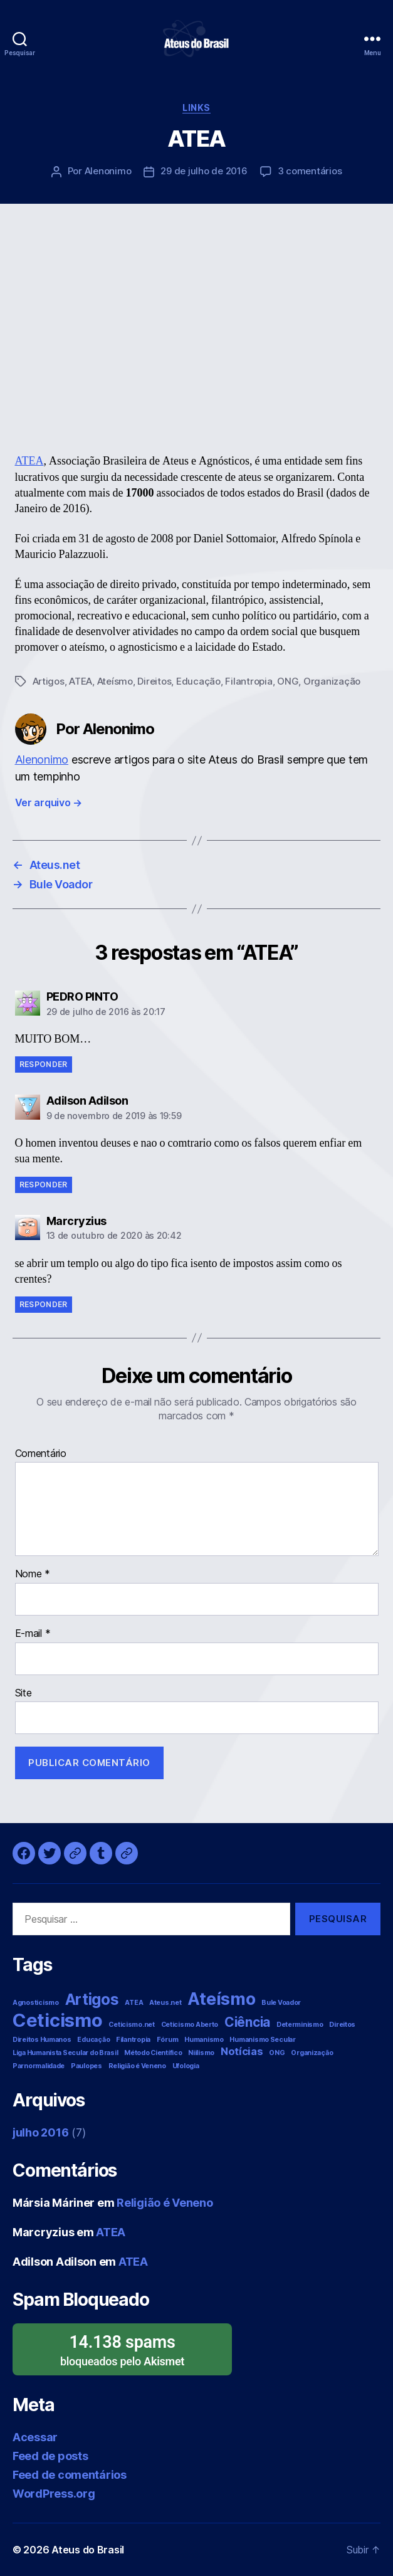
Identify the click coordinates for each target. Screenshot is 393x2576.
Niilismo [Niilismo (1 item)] (201, 2053)
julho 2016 (40, 2132)
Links (196, 107)
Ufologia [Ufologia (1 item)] (185, 2066)
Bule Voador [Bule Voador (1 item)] (281, 2003)
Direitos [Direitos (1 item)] (342, 2025)
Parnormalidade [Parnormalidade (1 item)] (39, 2066)
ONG (287, 681)
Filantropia (248, 681)
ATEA (29, 461)
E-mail (33, 1633)
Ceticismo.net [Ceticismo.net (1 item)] (131, 2025)
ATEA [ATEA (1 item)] (134, 2003)
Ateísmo (115, 681)
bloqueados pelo (122, 2349)
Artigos (49, 681)
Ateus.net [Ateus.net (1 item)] (165, 2003)
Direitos (154, 681)
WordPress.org (54, 2493)
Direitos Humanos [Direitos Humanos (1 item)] (42, 2040)
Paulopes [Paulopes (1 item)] (86, 2066)
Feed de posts (50, 2456)
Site (23, 1693)
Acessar (35, 2437)
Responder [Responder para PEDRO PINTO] (43, 1064)
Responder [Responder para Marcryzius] (43, 1304)
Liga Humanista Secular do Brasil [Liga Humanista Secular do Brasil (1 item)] (65, 2053)
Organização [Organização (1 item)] (312, 2053)
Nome (32, 1574)
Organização (331, 681)
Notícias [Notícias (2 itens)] (242, 2051)
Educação (198, 681)
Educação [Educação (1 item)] (93, 2040)
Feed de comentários (70, 2474)
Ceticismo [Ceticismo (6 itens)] (58, 2020)
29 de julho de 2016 (203, 171)
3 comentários (310, 171)
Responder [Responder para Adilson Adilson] (43, 1184)
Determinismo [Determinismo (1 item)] (299, 2025)
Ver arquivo (49, 802)
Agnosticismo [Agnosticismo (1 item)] (36, 2003)
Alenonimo (108, 171)
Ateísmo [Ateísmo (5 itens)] (221, 1999)
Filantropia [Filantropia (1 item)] (133, 2040)
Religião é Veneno (164, 2202)
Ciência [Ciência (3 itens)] (247, 2022)
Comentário (40, 1453)
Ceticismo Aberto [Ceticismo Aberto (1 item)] (190, 2025)
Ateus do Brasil (87, 2549)
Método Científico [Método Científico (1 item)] (153, 2053)
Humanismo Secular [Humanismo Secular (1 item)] (262, 2040)
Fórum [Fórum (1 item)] (168, 2040)
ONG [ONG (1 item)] (277, 2053)
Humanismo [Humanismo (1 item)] (204, 2040)
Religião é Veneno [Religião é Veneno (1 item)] (137, 2066)
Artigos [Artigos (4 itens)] (92, 1999)
